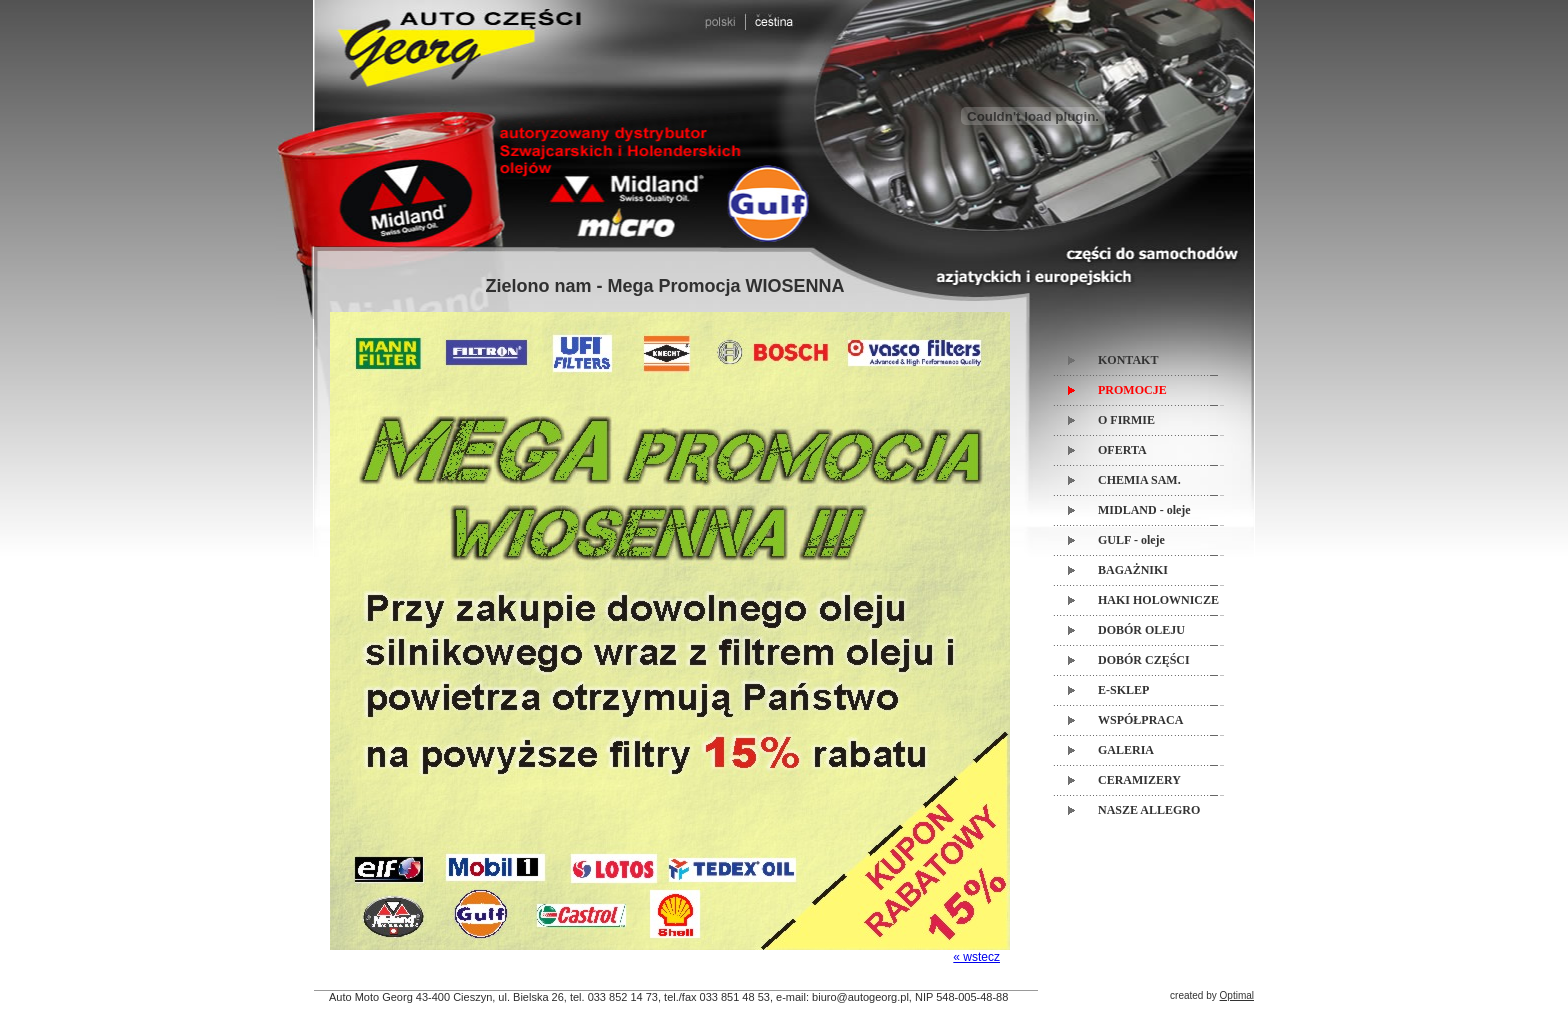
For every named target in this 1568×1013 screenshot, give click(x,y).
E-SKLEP (1123, 690)
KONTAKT (1128, 360)
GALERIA (1126, 750)
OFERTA (1122, 450)
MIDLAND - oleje (1144, 510)
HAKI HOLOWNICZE (1158, 600)
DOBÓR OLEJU (1141, 630)
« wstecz (976, 957)
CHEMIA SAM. (1139, 480)
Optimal (1237, 995)
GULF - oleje (1131, 540)
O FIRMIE (1126, 420)
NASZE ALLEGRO (1149, 810)
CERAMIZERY (1139, 780)
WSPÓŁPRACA (1140, 720)
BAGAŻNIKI (1133, 570)
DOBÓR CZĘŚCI (1144, 660)
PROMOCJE (1132, 390)
